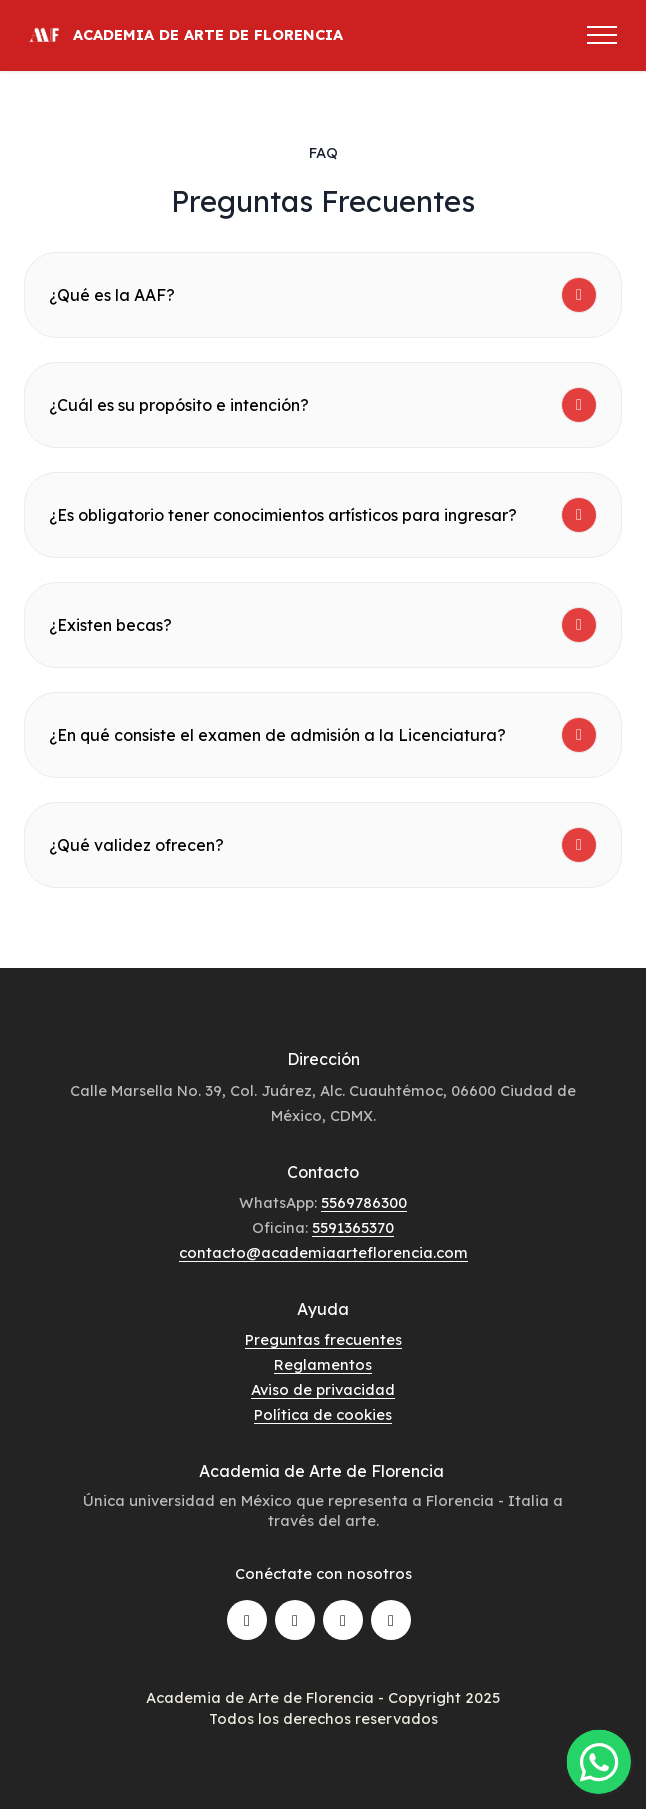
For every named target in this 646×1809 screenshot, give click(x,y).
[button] (323, 295)
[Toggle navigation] (602, 35)
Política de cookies (323, 1414)
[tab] (323, 295)
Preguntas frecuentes (323, 1339)
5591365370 (353, 1227)
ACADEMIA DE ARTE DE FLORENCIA (208, 35)
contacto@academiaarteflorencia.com (323, 1252)
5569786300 (364, 1202)
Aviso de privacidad (323, 1389)
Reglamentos (323, 1364)
